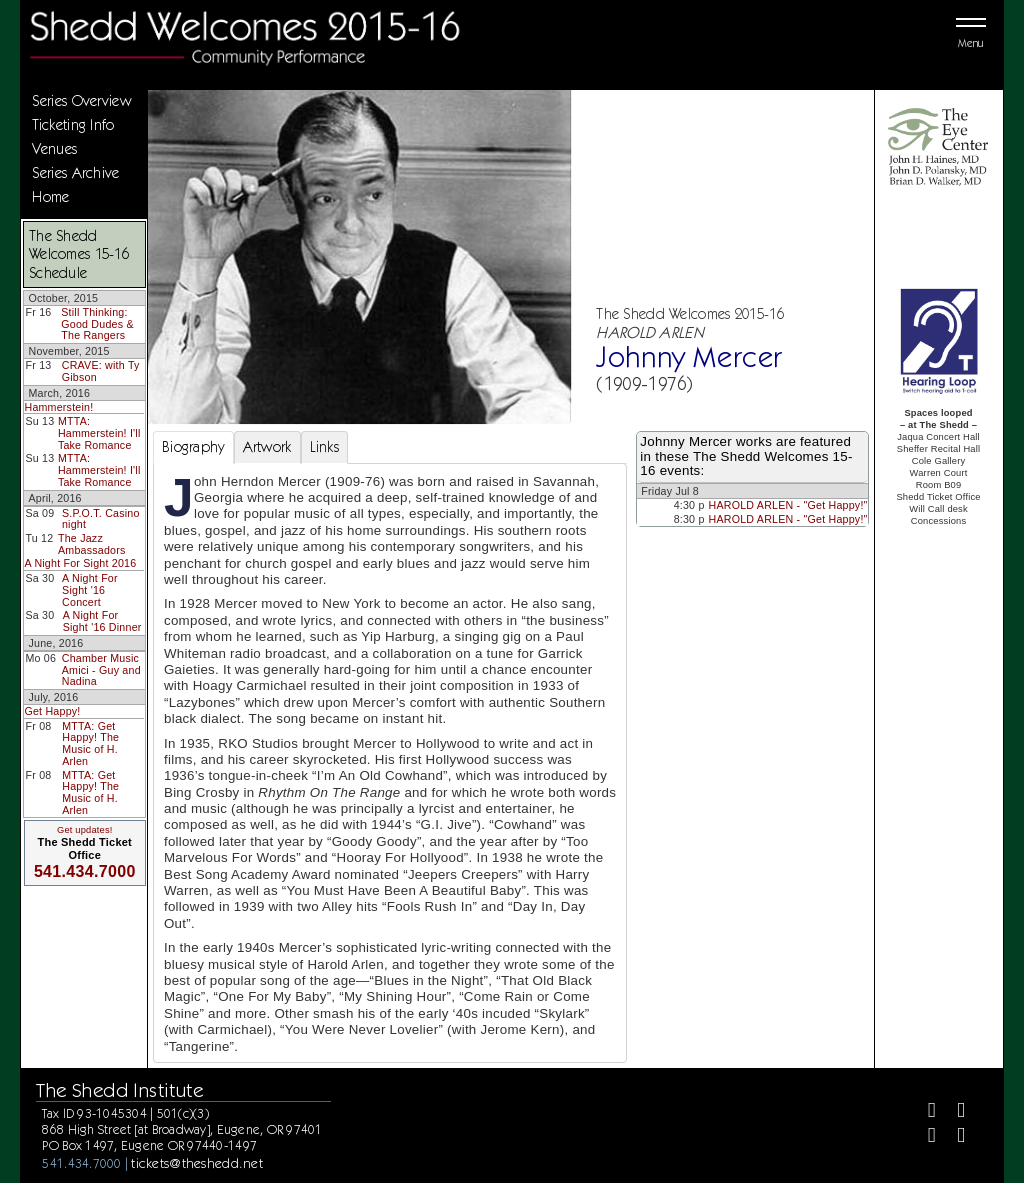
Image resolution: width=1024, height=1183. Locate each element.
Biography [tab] (193, 447)
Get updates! (85, 830)
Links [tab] (324, 447)
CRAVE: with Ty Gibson (101, 371)
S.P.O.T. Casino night (101, 519)
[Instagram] (923, 1137)
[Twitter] (952, 1112)
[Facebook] (923, 1112)
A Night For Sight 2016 (80, 563)
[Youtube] (952, 1137)
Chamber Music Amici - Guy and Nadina (101, 669)
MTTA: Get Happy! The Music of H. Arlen (90, 743)
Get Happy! (52, 711)
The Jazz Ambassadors (92, 544)
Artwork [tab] (267, 447)
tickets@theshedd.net (197, 1163)
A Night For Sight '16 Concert (90, 589)
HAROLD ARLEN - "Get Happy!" (788, 505)
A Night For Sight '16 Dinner (102, 621)
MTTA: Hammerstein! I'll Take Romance (99, 432)
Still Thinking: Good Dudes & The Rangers (97, 323)
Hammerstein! (58, 407)
